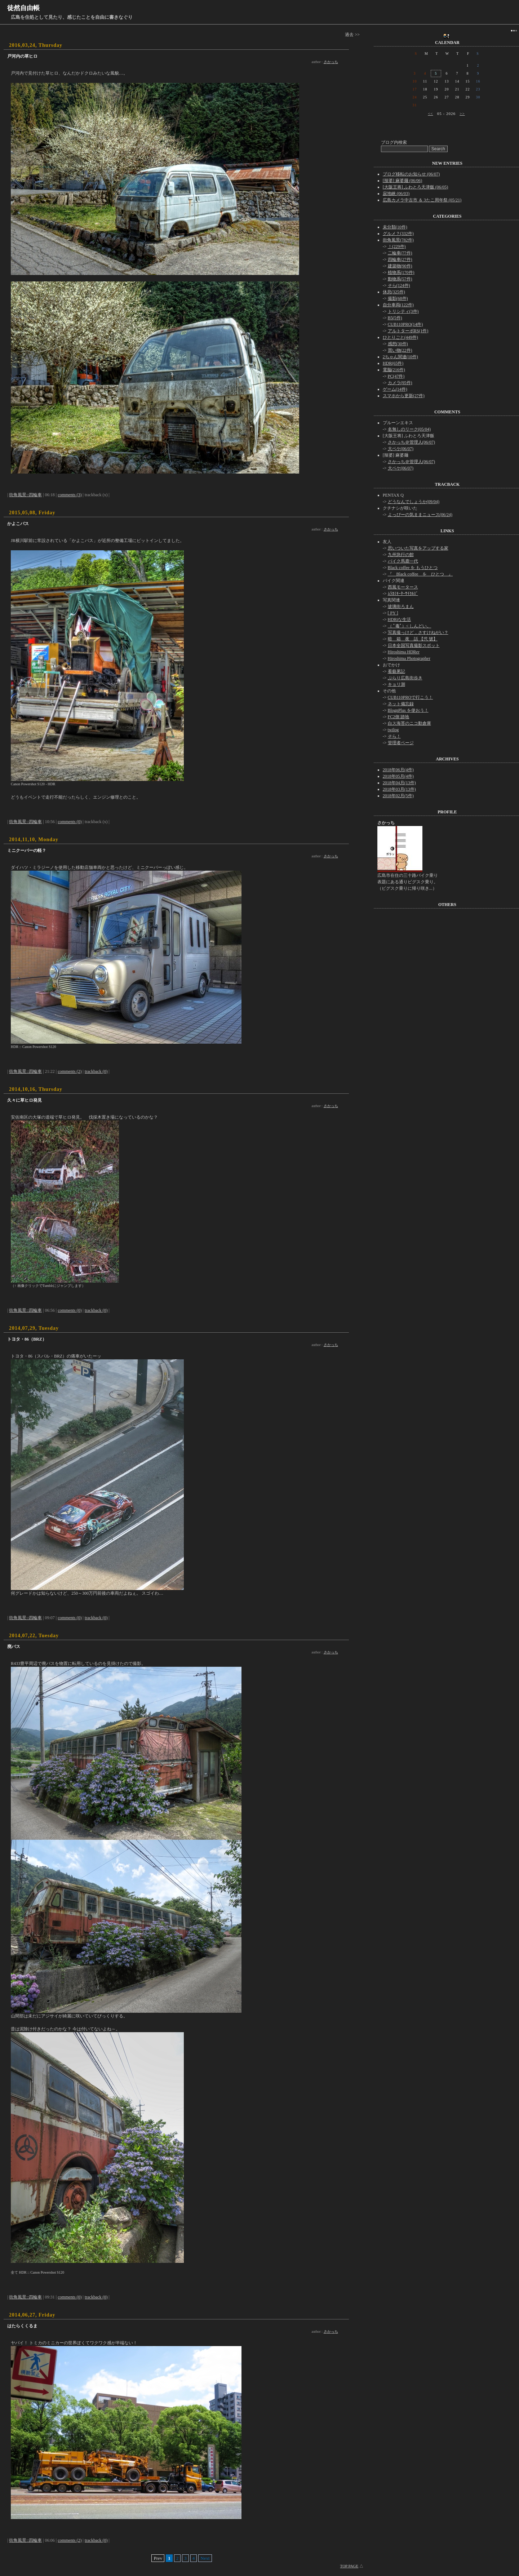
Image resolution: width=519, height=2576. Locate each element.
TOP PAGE (349, 2566)
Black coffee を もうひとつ (413, 567)
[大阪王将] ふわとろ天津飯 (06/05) (415, 187)
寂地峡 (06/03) (396, 193)
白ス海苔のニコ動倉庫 (409, 723)
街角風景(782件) (398, 240)
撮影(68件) (398, 298)
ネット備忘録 (401, 703)
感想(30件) (398, 343)
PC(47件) (396, 376)
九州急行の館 (401, 554)
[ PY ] (393, 613)
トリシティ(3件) (403, 311)
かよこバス (18, 523)
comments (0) (69, 821)
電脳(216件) (394, 369)
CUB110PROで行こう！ (410, 697)
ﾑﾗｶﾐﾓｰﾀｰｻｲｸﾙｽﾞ (403, 593)
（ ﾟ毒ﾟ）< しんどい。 (409, 626)
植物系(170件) (401, 272)
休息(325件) (394, 291)
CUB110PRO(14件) (405, 324)
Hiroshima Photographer (409, 658)
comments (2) (69, 1071)
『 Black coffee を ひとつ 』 (420, 574)
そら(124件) (399, 285)
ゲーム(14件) (395, 389)
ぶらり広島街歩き (405, 677)
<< (430, 113)
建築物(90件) (400, 265)
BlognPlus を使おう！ (408, 710)
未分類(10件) (395, 227)
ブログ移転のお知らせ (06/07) (411, 174)
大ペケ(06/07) (400, 448)
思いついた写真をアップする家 (418, 548)
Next (204, 2558)
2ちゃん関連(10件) (400, 356)
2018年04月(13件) (399, 782)
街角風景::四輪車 (25, 494)
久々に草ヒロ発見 (24, 1100)
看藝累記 (396, 671)
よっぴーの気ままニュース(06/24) (420, 514)
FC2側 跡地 (398, 716)
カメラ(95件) (400, 382)
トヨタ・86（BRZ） (26, 1339)
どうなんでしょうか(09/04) (413, 501)
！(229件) (397, 246)
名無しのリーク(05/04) (409, 429)
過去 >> (352, 34)
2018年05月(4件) (398, 776)
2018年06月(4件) (398, 769)
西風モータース (403, 587)
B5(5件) (395, 317)
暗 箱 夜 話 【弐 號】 (413, 638)
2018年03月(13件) (399, 789)
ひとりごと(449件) (400, 337)
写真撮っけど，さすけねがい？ (418, 632)
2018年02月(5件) (398, 795)
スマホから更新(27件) (404, 395)
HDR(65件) (393, 363)
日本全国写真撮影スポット (414, 645)
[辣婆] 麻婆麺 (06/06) (402, 180)
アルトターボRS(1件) (408, 330)
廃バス (13, 1646)
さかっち (331, 62)
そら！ (394, 736)
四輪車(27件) (400, 259)
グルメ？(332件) (398, 233)
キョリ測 (396, 684)
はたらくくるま (22, 2325)
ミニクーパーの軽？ (26, 850)
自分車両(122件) (398, 304)
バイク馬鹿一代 (403, 561)
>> (462, 113)
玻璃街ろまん (401, 606)
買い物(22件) (400, 350)
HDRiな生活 (399, 619)
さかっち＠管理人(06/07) (411, 442)
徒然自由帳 (23, 8)
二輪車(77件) (400, 253)
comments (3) (69, 494)
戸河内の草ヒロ (22, 56)
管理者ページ (401, 742)
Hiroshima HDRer (404, 651)
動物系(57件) (400, 278)
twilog (393, 729)
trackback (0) (96, 1071)
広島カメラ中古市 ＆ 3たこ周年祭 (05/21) (422, 200)
